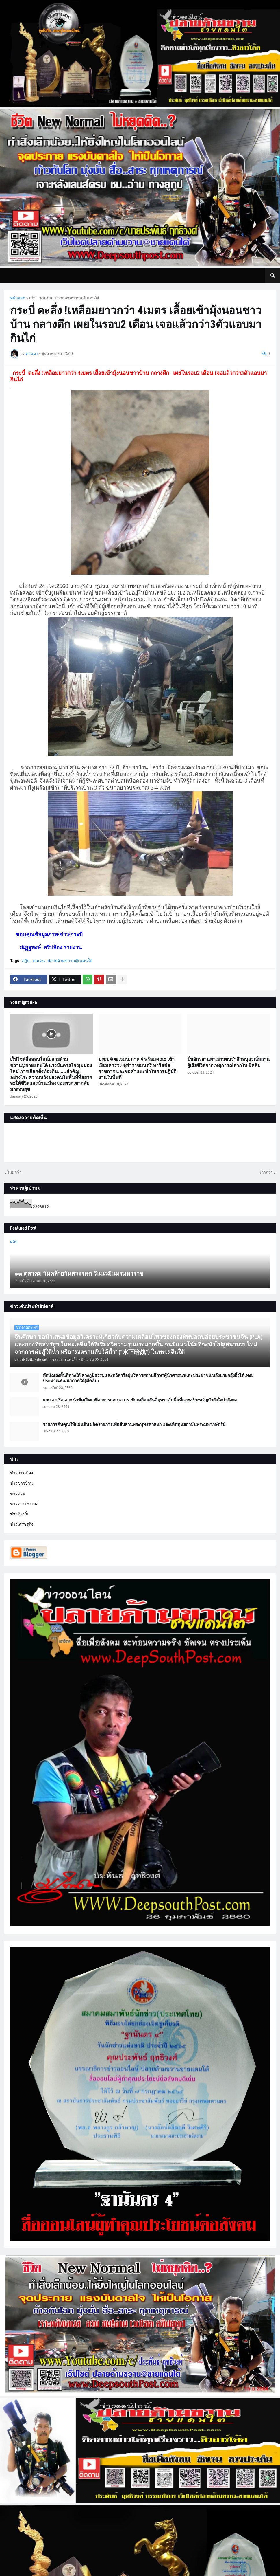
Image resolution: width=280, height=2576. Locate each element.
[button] (272, 275)
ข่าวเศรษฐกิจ (22, 1524)
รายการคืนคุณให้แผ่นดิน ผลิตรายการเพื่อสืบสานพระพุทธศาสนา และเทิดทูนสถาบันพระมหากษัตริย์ (134, 1424)
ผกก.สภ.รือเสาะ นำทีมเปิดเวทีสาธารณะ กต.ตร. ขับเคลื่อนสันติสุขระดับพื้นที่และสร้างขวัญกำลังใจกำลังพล (140, 1400)
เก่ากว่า (266, 1172)
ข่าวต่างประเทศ (24, 1503)
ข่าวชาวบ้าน (21, 1483)
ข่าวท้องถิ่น (20, 1514)
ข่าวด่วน (17, 1493)
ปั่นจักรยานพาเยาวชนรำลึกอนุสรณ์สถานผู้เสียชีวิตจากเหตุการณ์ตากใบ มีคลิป (228, 1062)
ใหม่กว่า (14, 1172)
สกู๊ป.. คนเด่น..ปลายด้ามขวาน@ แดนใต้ (64, 298)
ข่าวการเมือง (21, 1472)
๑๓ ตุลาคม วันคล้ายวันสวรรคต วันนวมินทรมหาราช (79, 1273)
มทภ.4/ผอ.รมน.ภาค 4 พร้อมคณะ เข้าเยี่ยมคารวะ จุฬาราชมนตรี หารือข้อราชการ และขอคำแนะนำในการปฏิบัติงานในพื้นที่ (137, 1068)
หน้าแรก (17, 298)
